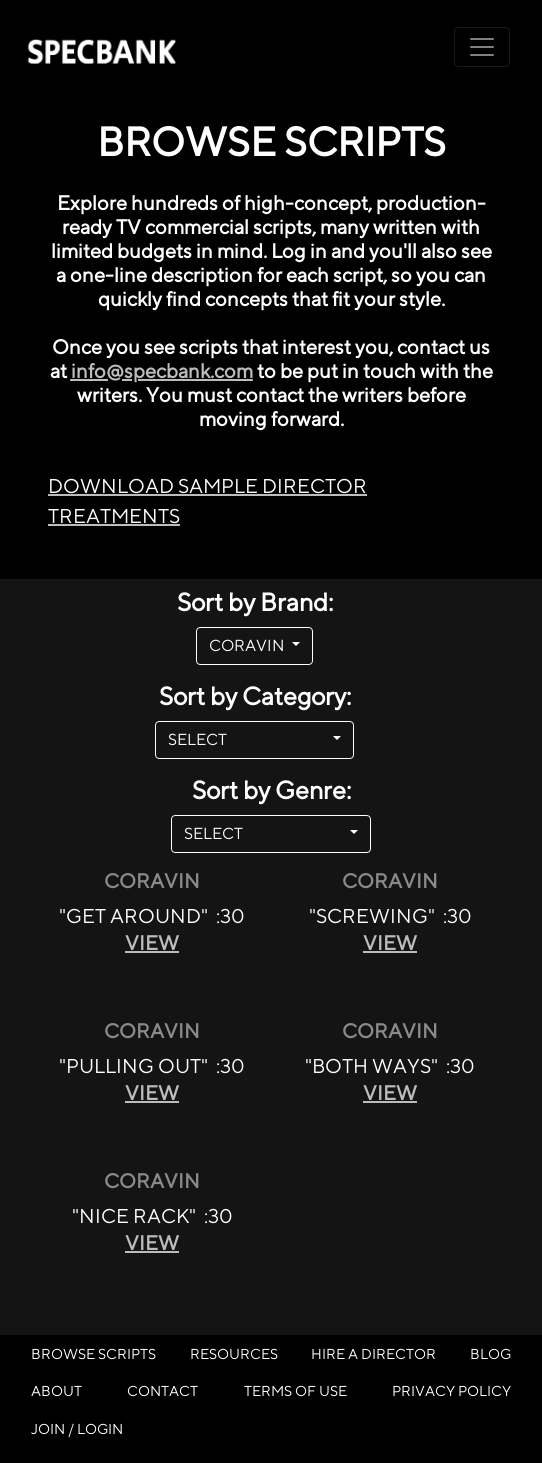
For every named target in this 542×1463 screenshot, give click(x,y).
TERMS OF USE (295, 1390)
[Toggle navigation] (482, 47)
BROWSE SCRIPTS (93, 1353)
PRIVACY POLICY (451, 1390)
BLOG (490, 1353)
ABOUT (56, 1390)
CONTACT (162, 1390)
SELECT (248, 739)
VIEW (152, 942)
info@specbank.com (162, 370)
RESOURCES (234, 1353)
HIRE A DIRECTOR (373, 1353)
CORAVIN (248, 645)
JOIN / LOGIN (77, 1428)
